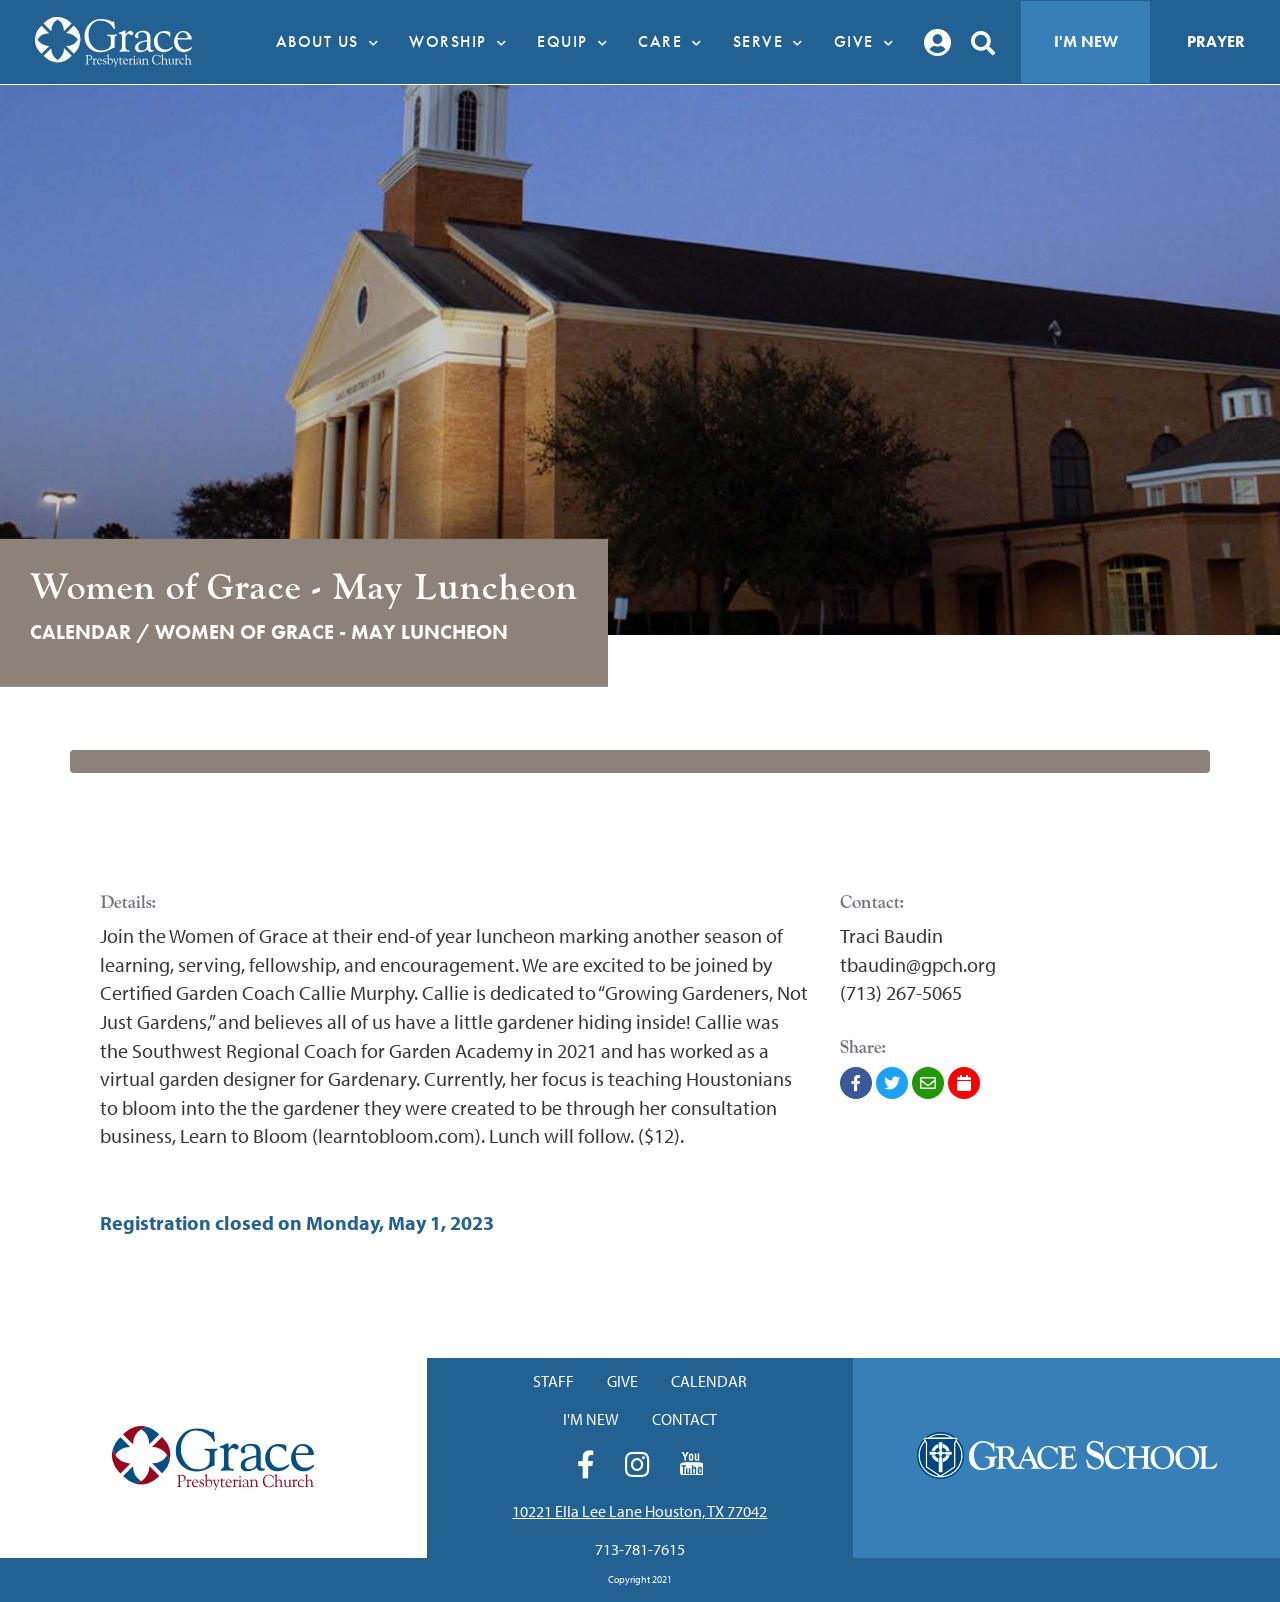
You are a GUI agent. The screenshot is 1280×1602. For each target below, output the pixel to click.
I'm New (1086, 41)
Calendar (709, 1381)
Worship (463, 42)
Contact (684, 1419)
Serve (773, 42)
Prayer (1216, 41)
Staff (553, 1381)
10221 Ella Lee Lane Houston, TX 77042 (639, 1511)
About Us (333, 42)
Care (675, 42)
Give (869, 42)
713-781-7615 (640, 1549)
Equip (577, 42)
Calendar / (90, 632)
